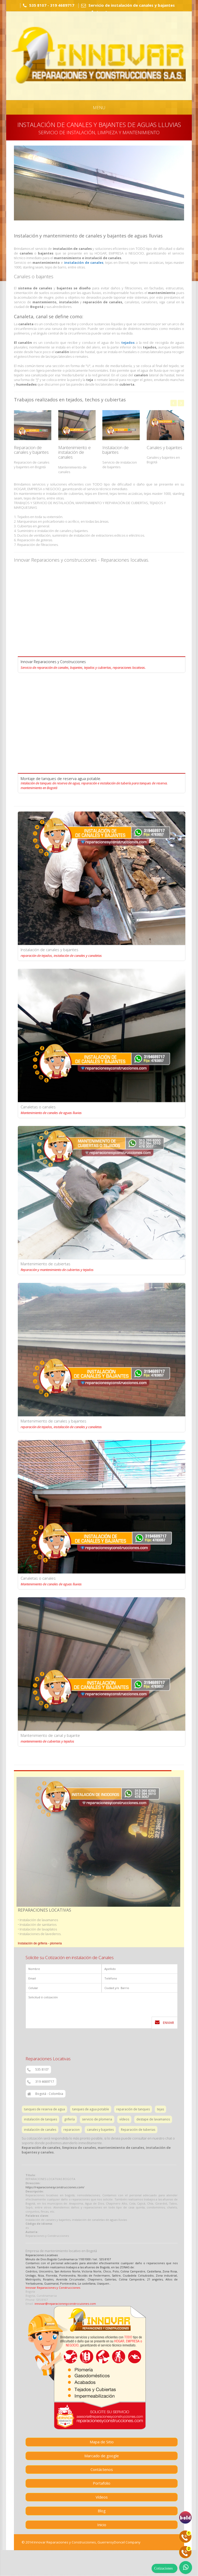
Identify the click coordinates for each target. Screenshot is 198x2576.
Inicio (101, 2524)
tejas (160, 2109)
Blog (102, 2510)
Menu (99, 107)
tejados (128, 342)
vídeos (124, 2119)
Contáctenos (101, 2469)
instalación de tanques (40, 2119)
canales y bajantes (100, 2129)
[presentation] (65, 2039)
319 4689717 (40, 2081)
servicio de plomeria (97, 2119)
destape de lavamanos (153, 2119)
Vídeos (102, 2497)
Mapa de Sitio (102, 2441)
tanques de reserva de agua (44, 2109)
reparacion (71, 2129)
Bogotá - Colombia (45, 2094)
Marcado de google (101, 2455)
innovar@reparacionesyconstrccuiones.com (65, 2303)
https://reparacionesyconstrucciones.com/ (55, 2187)
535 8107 (38, 2069)
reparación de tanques (133, 2109)
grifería (69, 2119)
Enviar (164, 2022)
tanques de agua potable (90, 2109)
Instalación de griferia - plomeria (40, 1943)
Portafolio (101, 2483)
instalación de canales (83, 262)
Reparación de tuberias (138, 2129)
